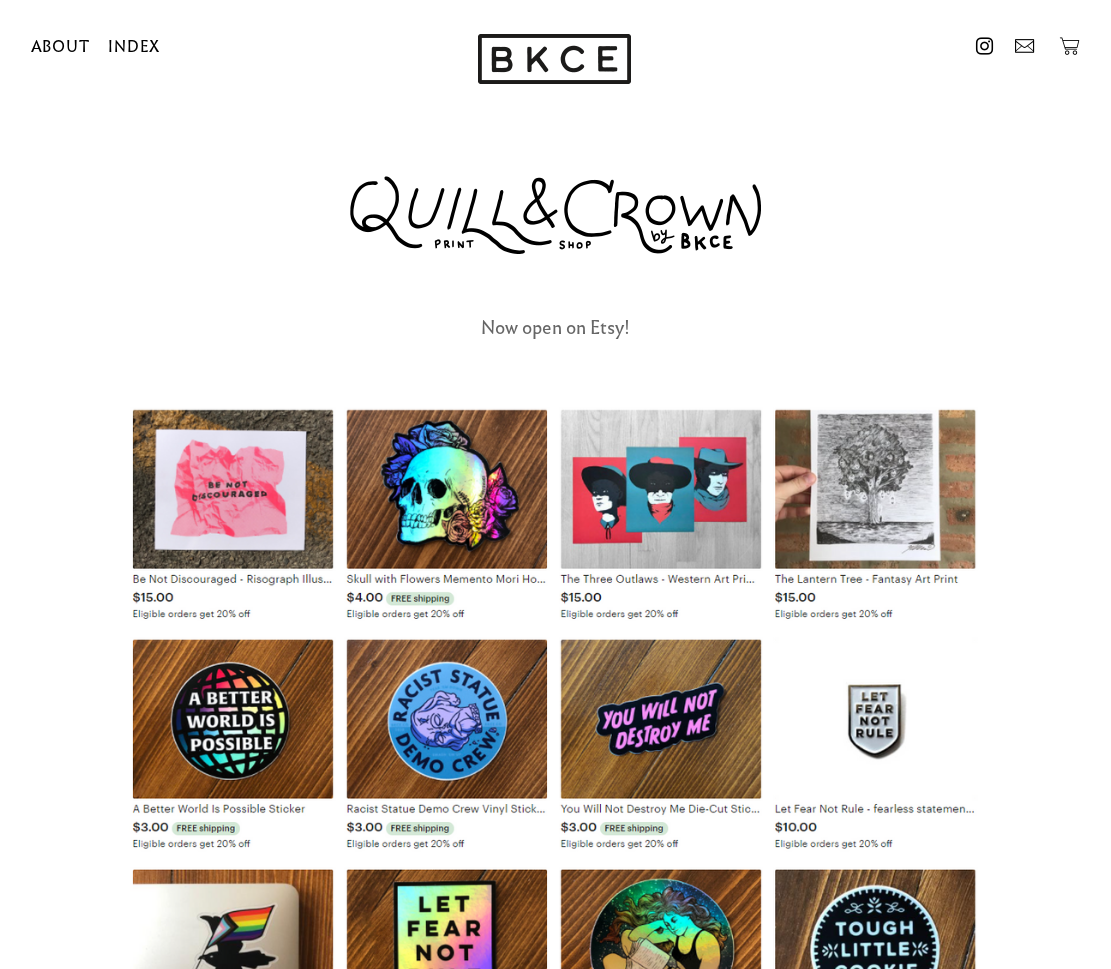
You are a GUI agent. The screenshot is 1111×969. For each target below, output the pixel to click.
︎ (1070, 46)
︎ (985, 46)
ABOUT (60, 46)
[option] (555, 61)
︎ (1025, 46)
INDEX (134, 46)
